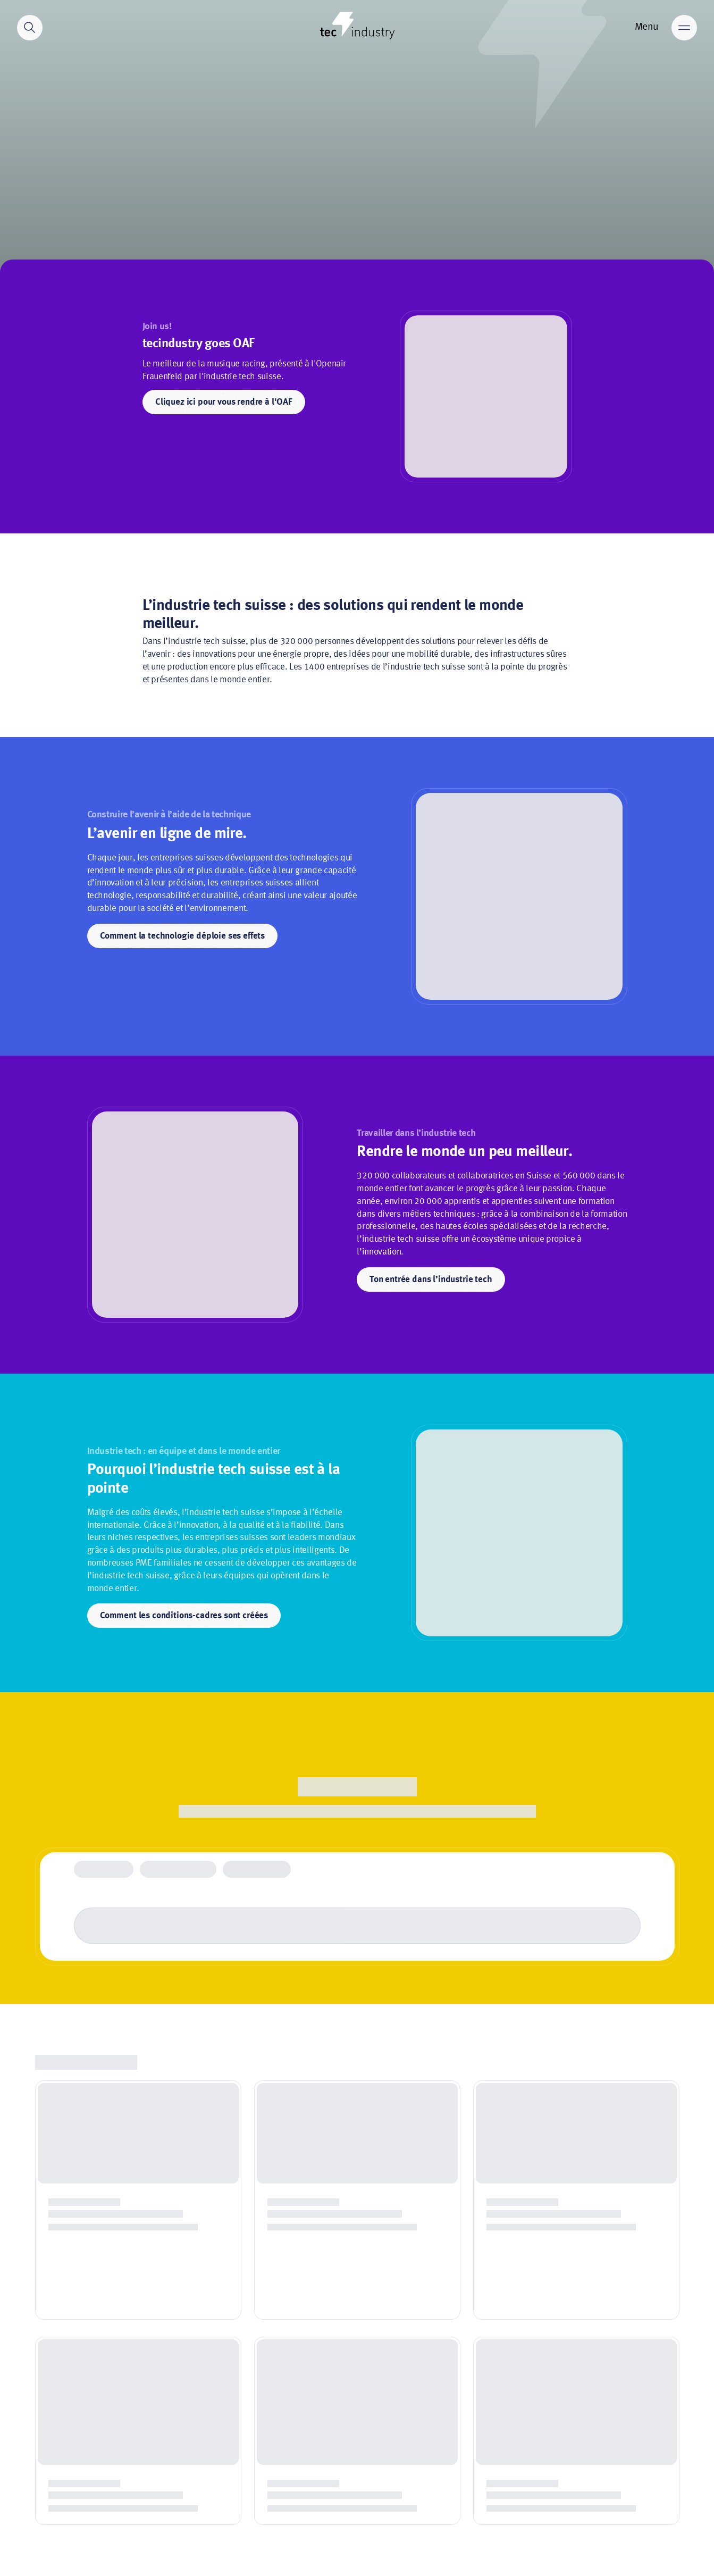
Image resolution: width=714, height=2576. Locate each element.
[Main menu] (684, 27)
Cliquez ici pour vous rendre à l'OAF (223, 402)
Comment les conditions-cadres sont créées (184, 1615)
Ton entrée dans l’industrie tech (430, 1279)
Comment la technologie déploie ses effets (182, 936)
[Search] (30, 27)
